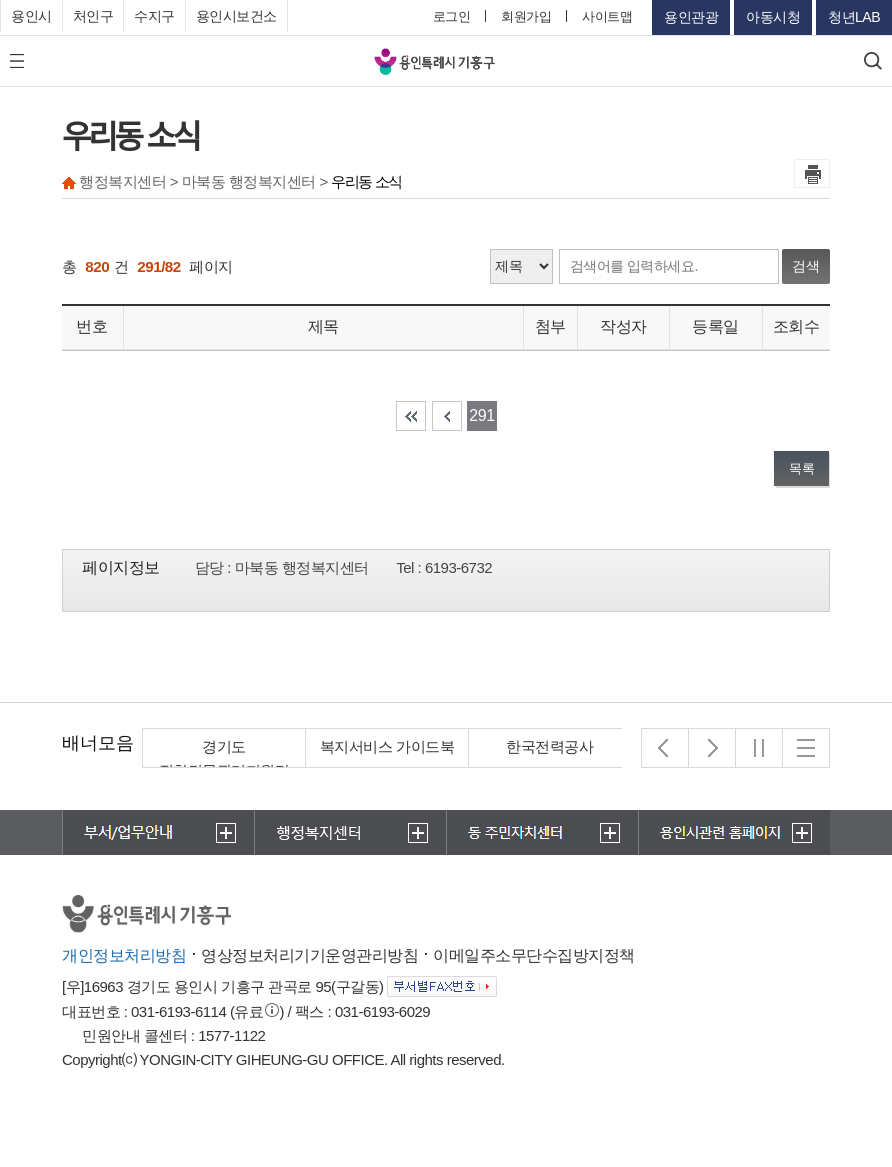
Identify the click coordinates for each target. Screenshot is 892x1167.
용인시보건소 (236, 16)
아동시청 (773, 17)
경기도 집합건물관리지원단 (224, 758)
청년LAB (854, 17)
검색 (806, 266)
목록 (801, 468)
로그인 (452, 16)
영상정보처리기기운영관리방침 (309, 955)
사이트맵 (607, 16)
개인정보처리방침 (124, 955)
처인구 (93, 16)
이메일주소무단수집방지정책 (534, 955)
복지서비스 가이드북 (387, 746)
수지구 (154, 16)
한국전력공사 (550, 746)
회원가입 (526, 16)
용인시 (31, 16)
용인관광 (691, 17)
